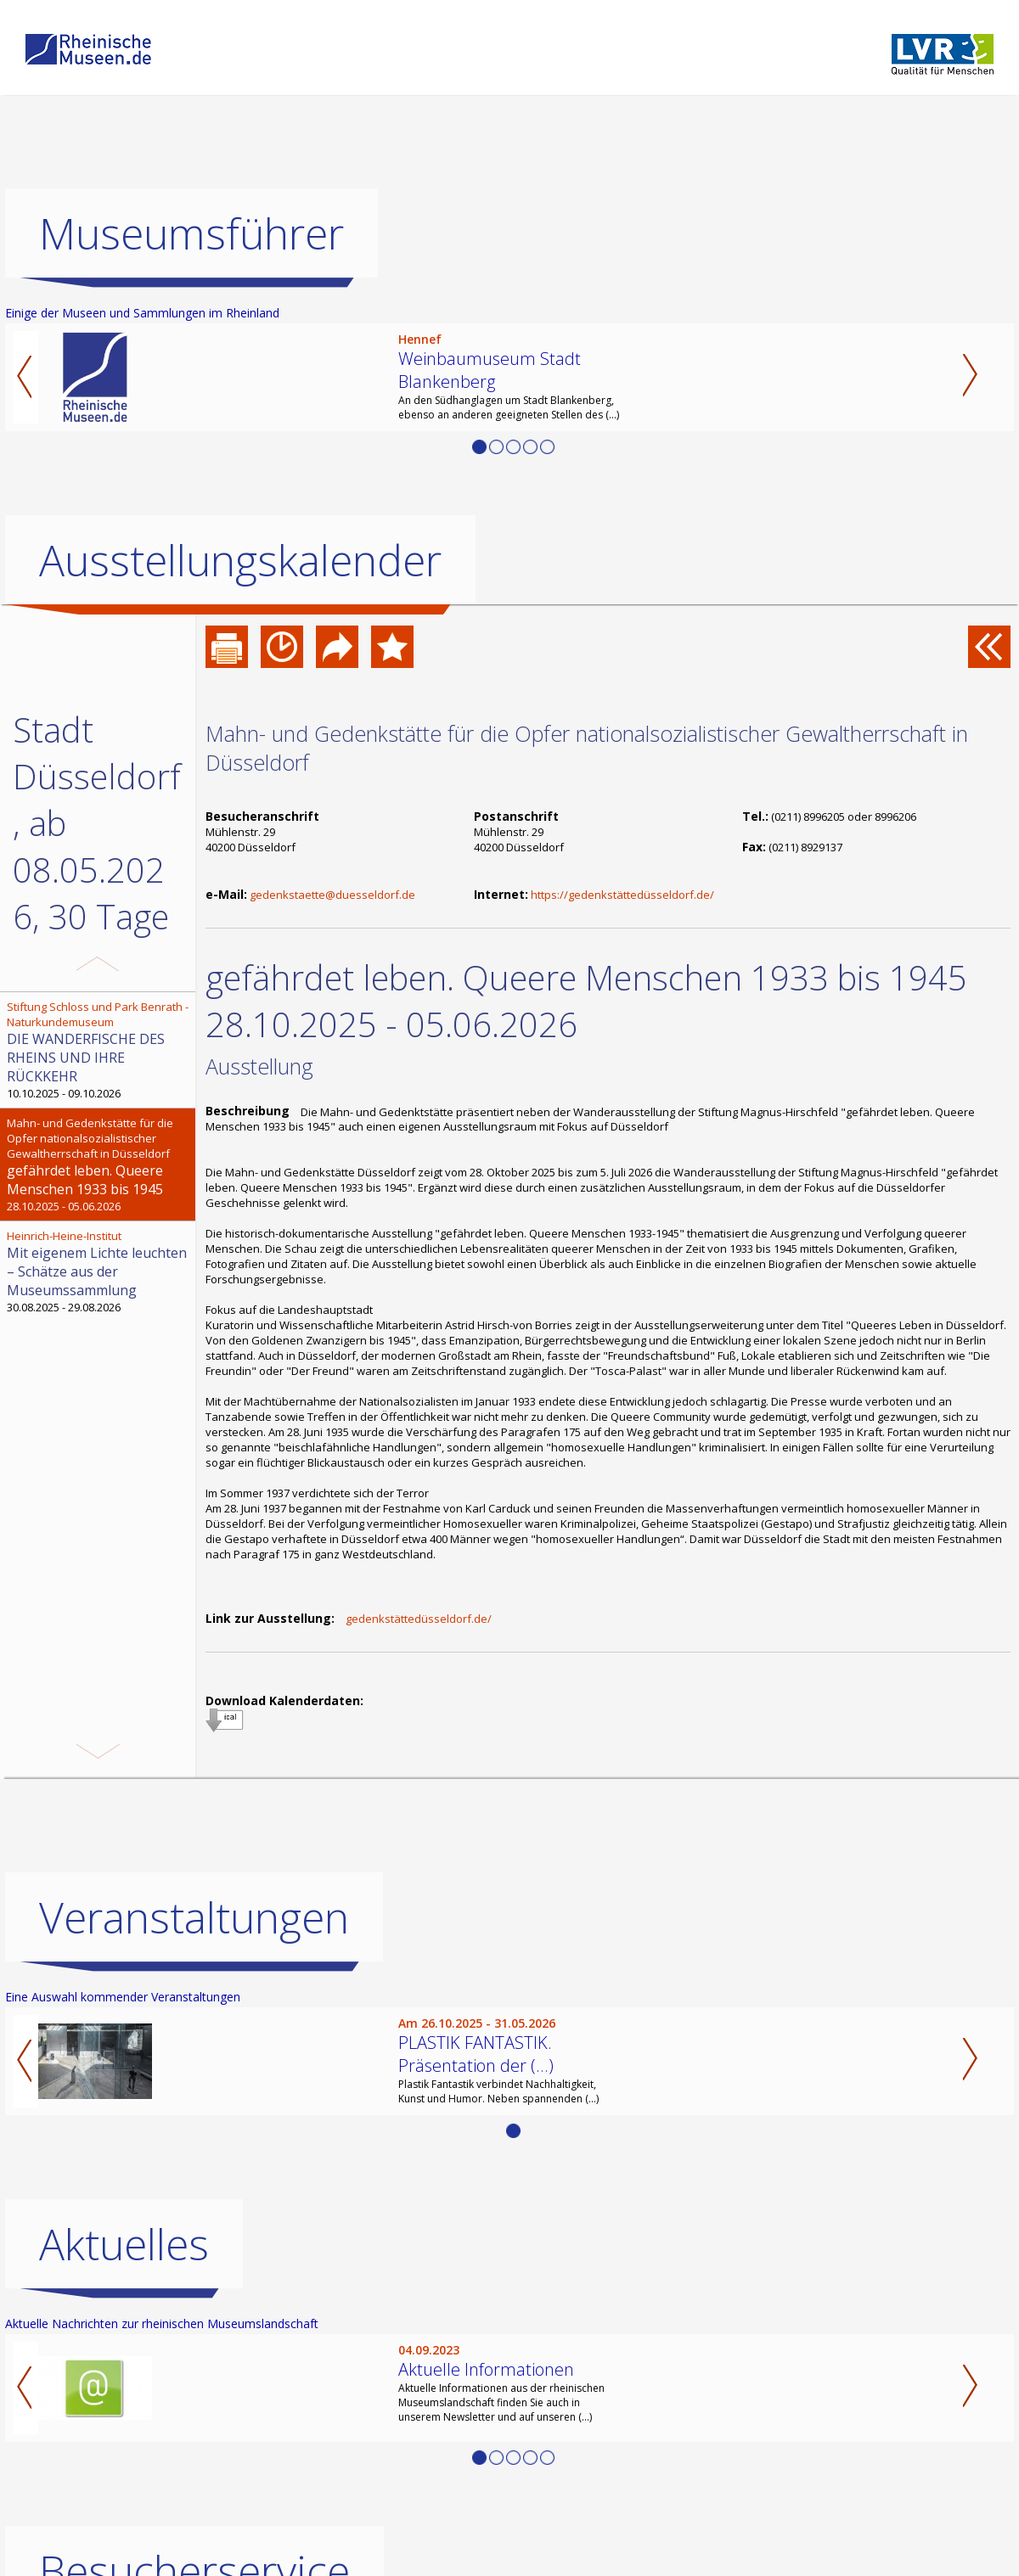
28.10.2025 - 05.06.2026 (99, 1164)
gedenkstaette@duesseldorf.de (332, 894)
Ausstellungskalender (240, 560)
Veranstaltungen (194, 1917)
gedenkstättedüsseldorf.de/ (419, 1618)
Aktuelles (124, 2244)
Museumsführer (191, 233)
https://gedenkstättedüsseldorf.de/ (622, 894)
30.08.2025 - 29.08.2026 (99, 1271)
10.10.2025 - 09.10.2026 (99, 1050)
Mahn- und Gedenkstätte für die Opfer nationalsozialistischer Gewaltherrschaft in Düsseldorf (586, 748)
